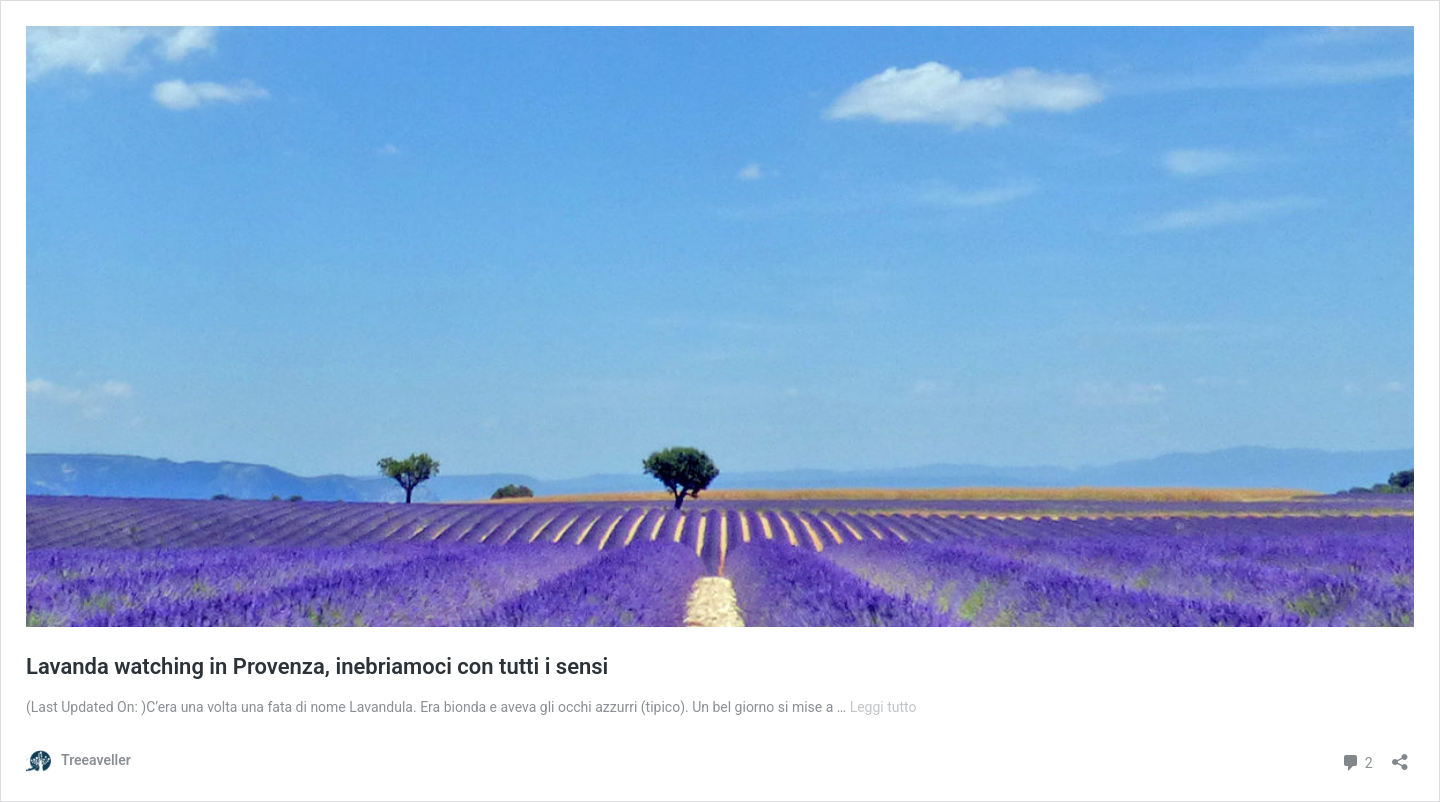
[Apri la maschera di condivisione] (1400, 755)
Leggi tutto (883, 707)
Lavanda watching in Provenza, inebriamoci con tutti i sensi (317, 666)
